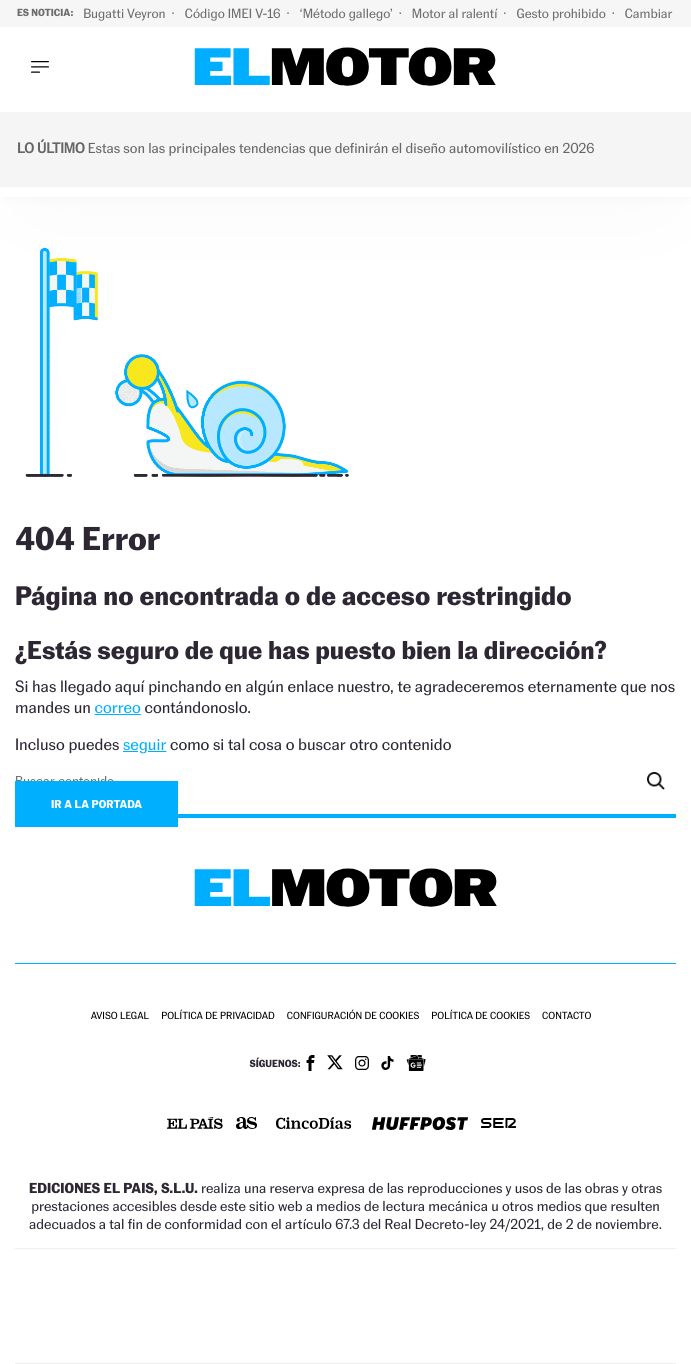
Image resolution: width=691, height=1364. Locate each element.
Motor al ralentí (456, 13)
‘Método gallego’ (348, 13)
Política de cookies (480, 1016)
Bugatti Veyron (125, 13)
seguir (144, 744)
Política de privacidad (218, 1016)
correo (118, 707)
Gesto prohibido (562, 13)
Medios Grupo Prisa (346, 1341)
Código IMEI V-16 (234, 13)
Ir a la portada (96, 804)
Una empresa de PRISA (346, 1292)
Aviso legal (120, 1016)
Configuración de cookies (353, 1016)
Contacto (566, 1016)
